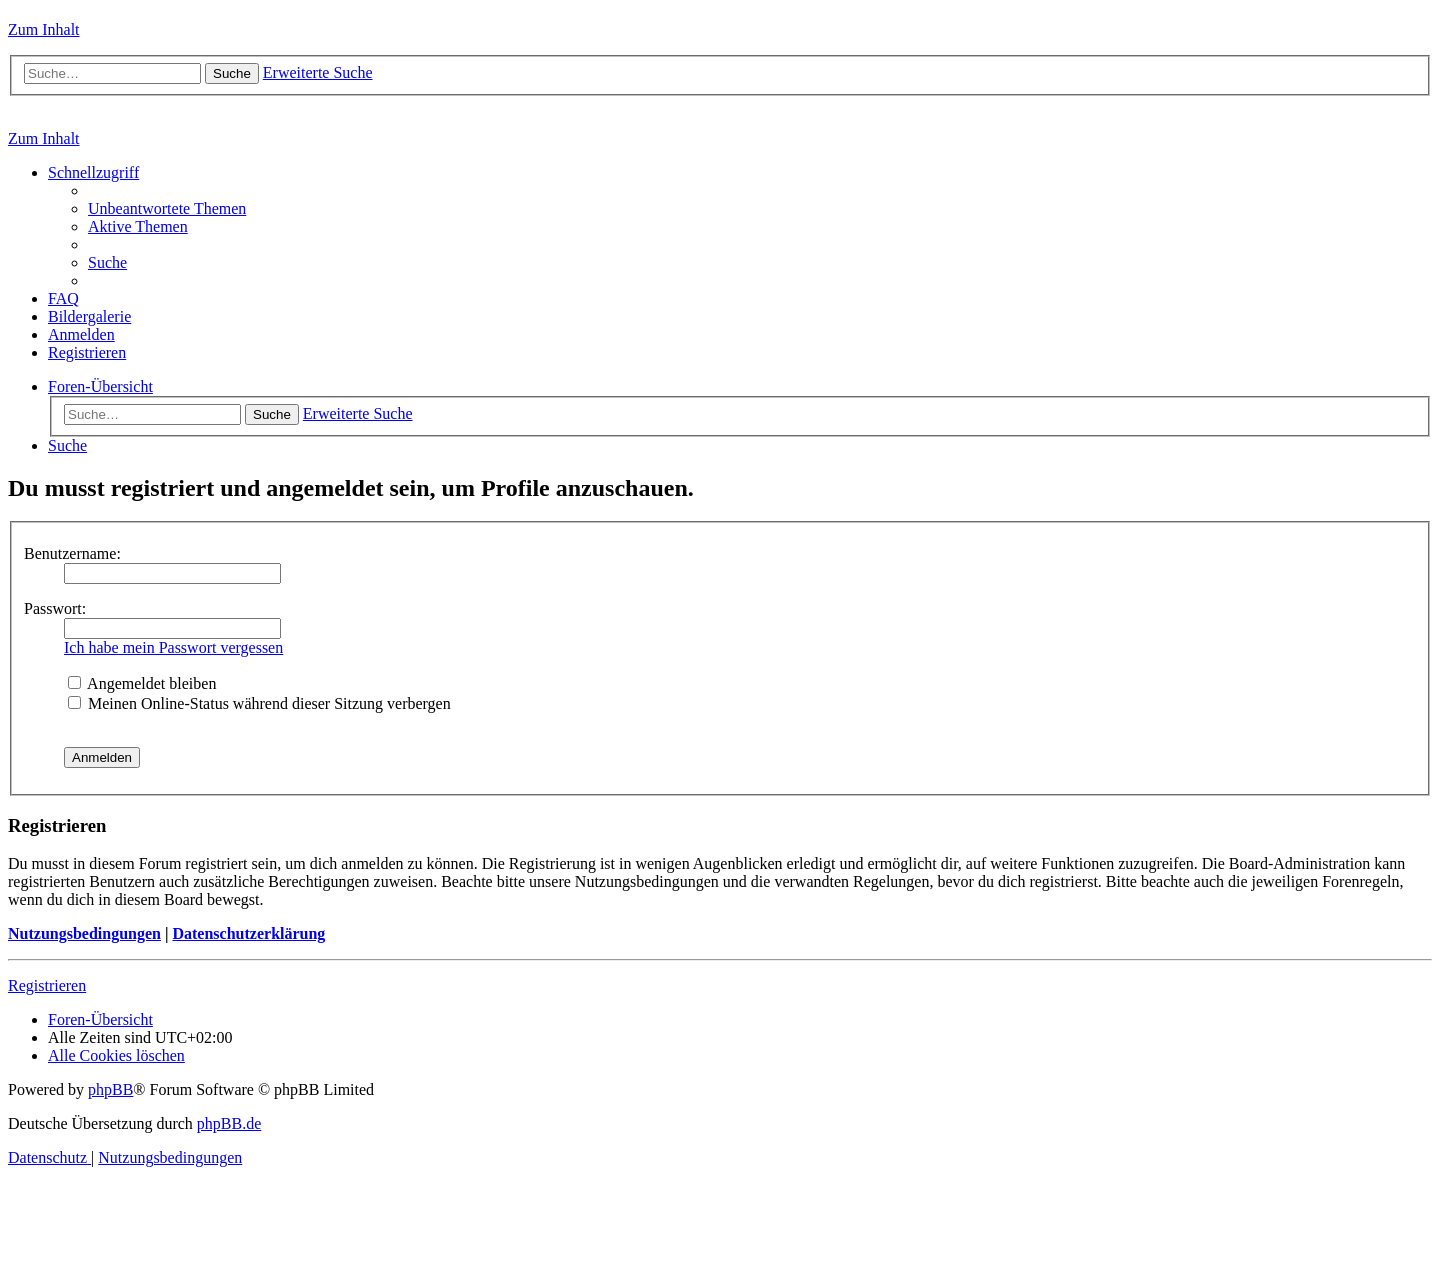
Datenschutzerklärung (248, 933)
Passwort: (55, 608)
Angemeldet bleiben (142, 683)
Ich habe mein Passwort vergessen (173, 647)
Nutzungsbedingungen (84, 933)
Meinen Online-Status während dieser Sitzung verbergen (259, 703)
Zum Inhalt (44, 29)
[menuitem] (167, 208)
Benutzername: (72, 553)
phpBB (110, 1089)
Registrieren (47, 985)
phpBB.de (229, 1123)
